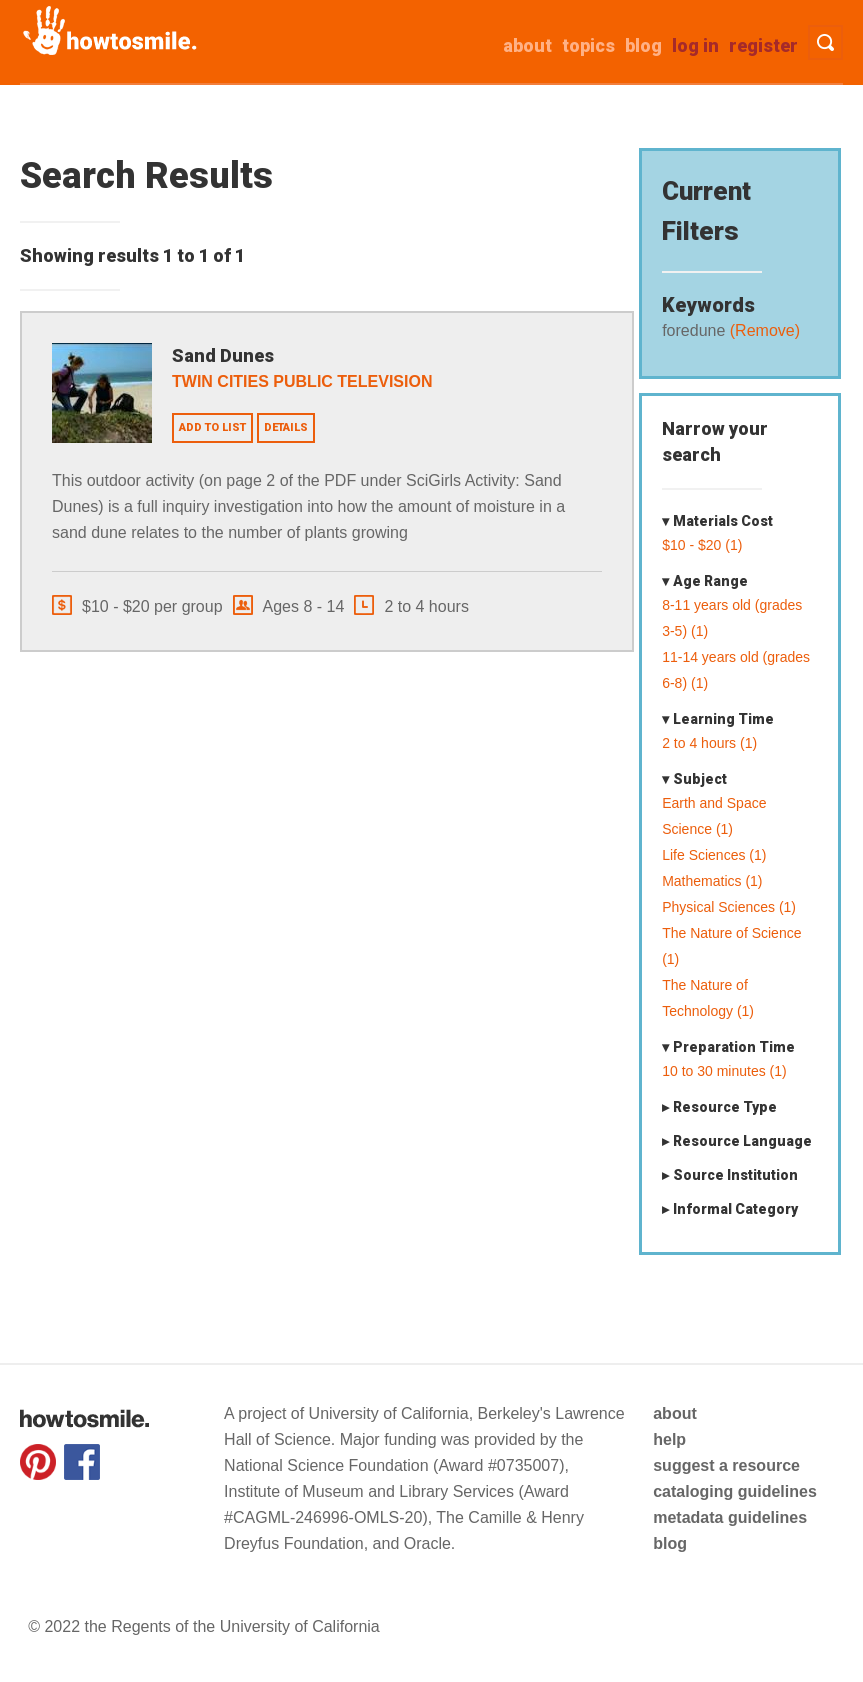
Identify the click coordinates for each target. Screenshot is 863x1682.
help (669, 1439)
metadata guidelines (730, 1517)
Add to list (212, 427)
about (527, 45)
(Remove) (762, 330)
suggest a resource (726, 1465)
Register (763, 45)
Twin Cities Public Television (302, 381)
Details (286, 427)
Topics (588, 45)
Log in (695, 45)
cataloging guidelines (735, 1491)
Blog (643, 45)
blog (670, 1543)
